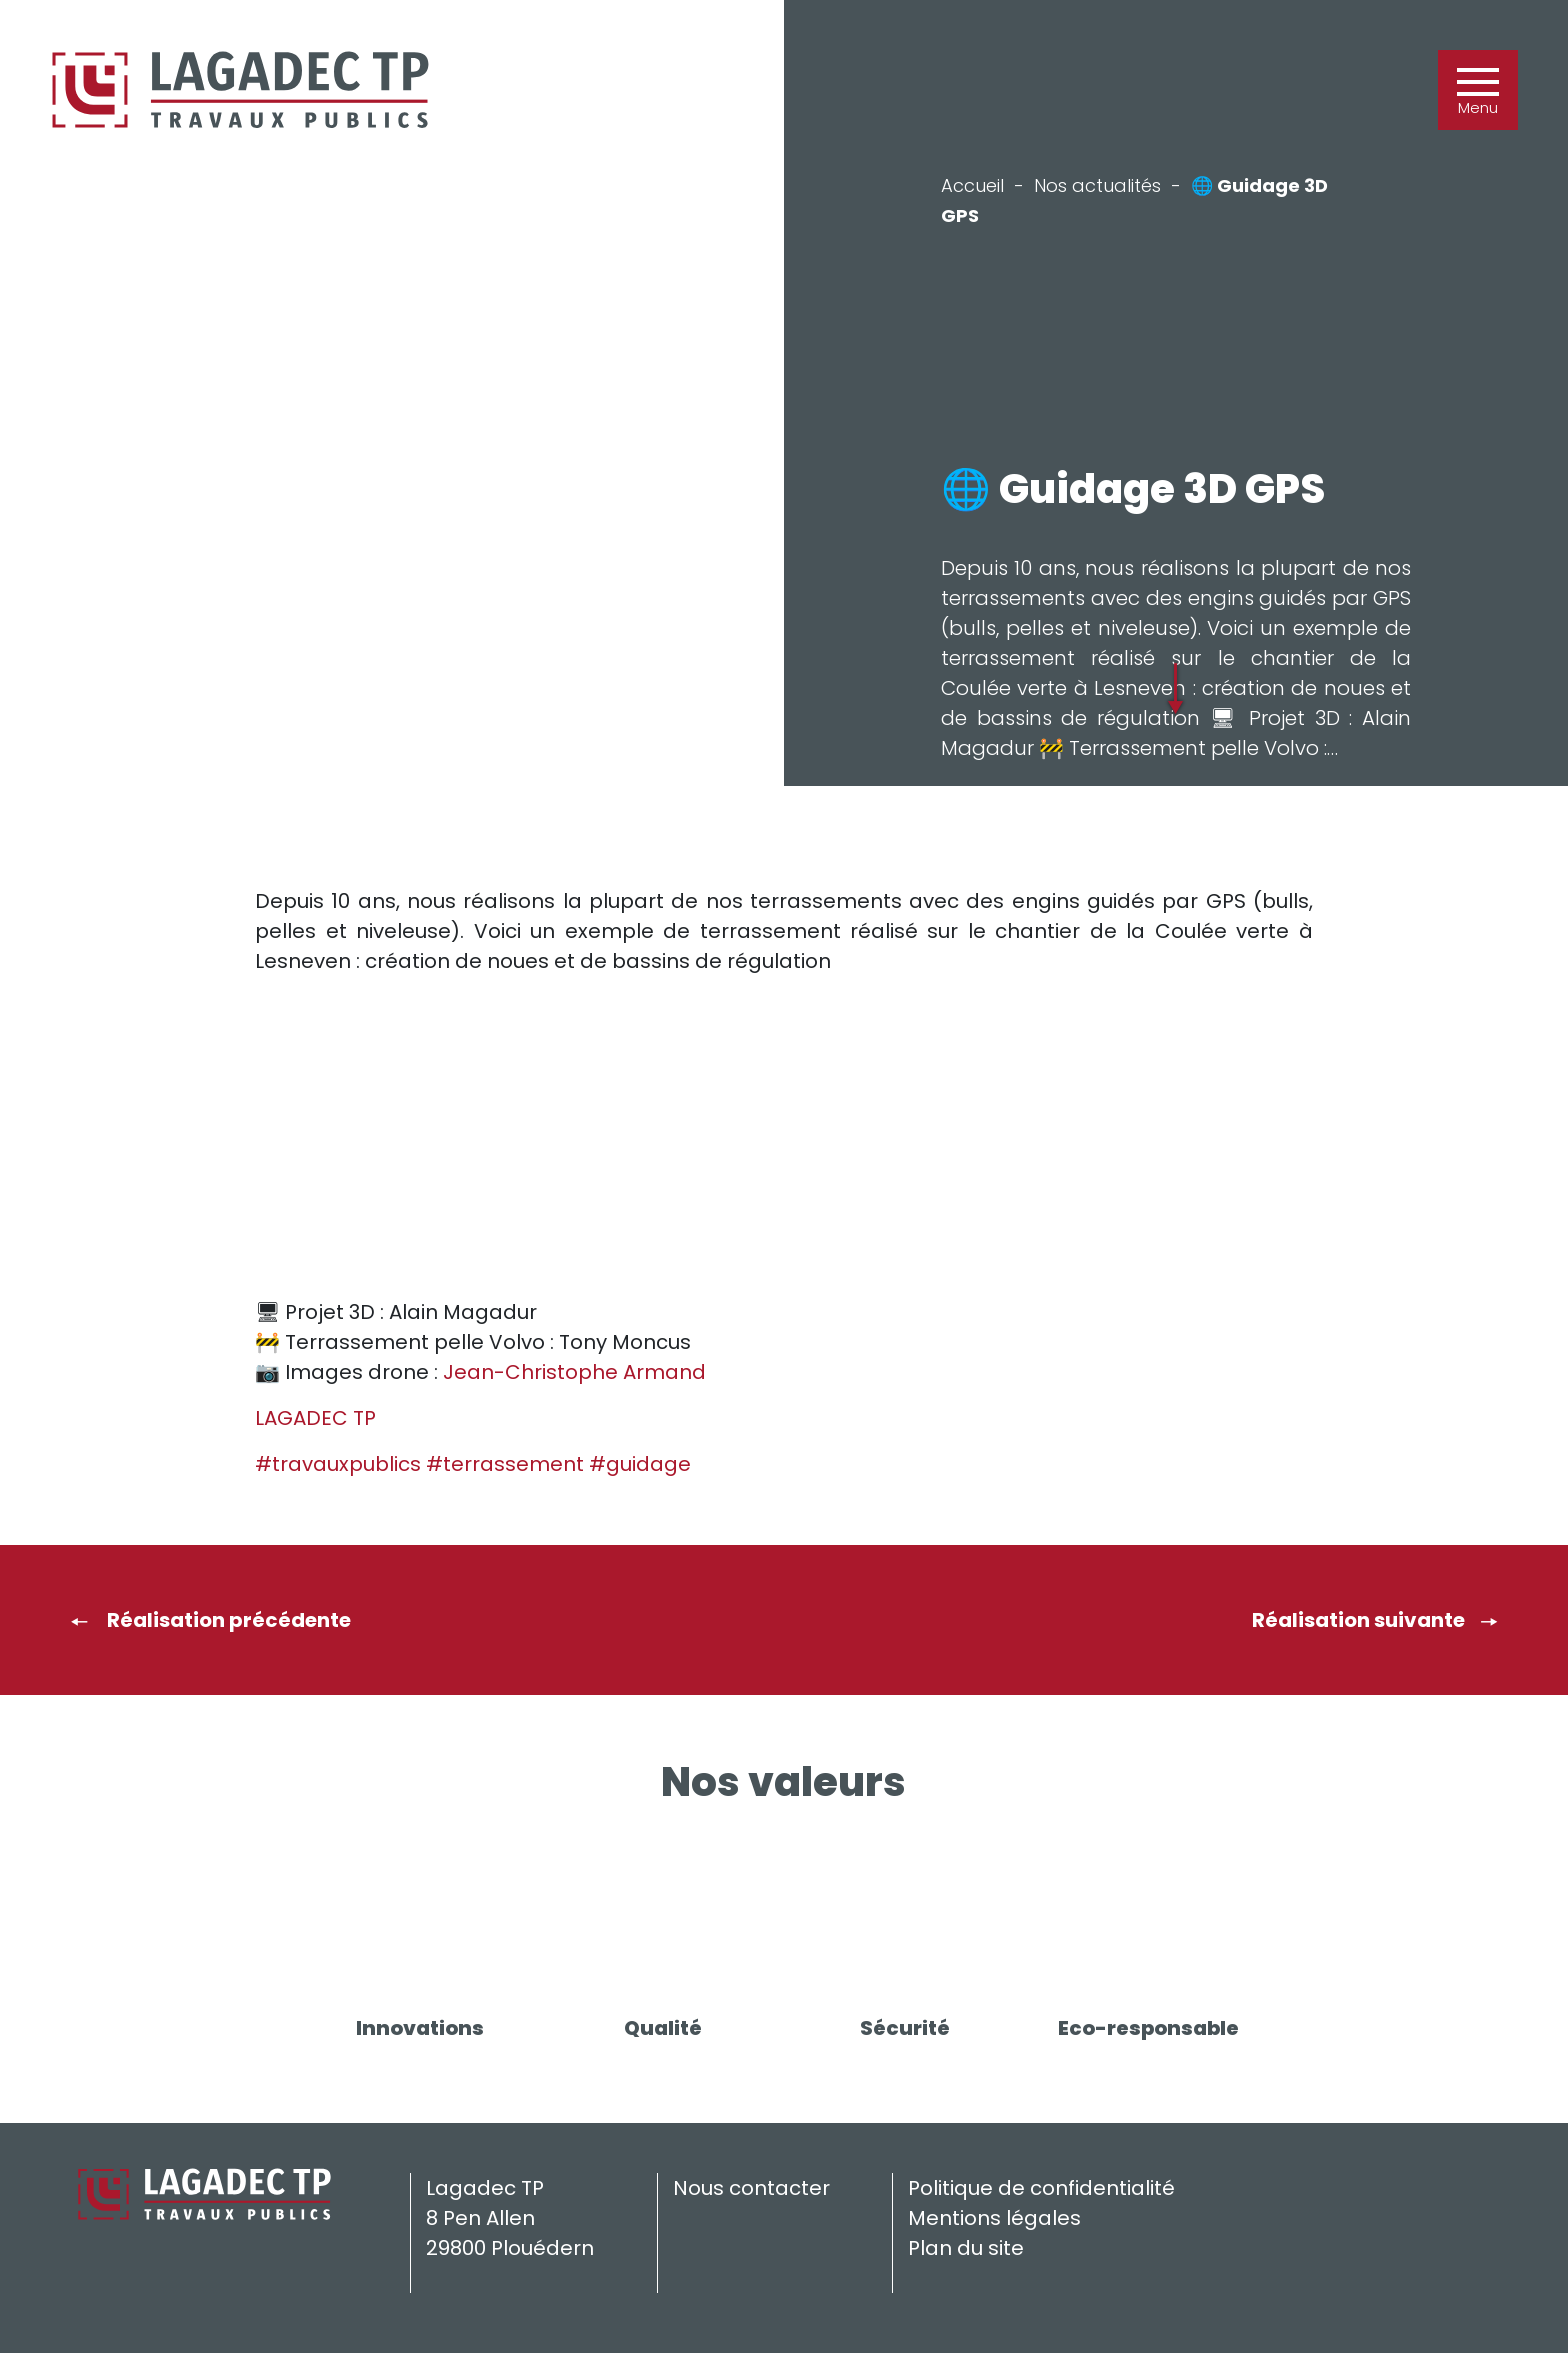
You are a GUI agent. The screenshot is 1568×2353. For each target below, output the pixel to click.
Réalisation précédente (210, 1620)
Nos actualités (1097, 185)
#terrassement (505, 1464)
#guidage (640, 1464)
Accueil (972, 185)
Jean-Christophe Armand (574, 1372)
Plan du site (966, 2248)
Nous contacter (751, 2188)
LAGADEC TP (315, 1418)
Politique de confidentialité (1041, 2188)
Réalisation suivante (1375, 1620)
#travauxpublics (338, 1464)
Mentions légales (994, 2218)
